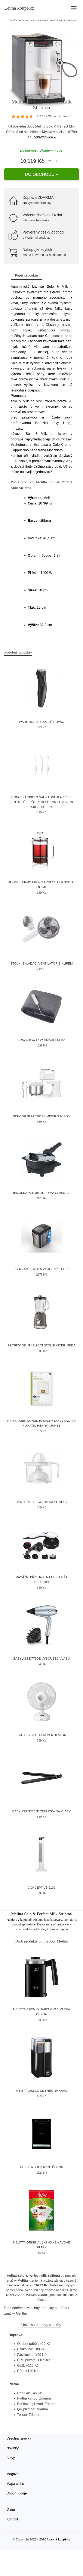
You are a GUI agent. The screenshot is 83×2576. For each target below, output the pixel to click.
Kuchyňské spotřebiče (30, 1929)
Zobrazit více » (44, 137)
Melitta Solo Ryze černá (41, 2167)
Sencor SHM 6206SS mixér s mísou (41, 1116)
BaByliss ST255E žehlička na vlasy (41, 1811)
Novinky (12, 2448)
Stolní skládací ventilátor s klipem (41, 963)
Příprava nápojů (57, 1929)
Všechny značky (18, 2438)
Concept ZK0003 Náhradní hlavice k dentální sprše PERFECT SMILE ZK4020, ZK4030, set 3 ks (41, 802)
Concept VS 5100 (41, 1887)
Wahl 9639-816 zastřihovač (41, 722)
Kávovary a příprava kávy (54, 1924)
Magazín (12, 2474)
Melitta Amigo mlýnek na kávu (41, 2090)
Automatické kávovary (47, 1919)
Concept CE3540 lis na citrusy (41, 1502)
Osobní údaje (16, 2493)
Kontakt (12, 2519)
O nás (11, 2509)
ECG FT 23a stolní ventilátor (41, 1735)
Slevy (10, 2458)
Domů (12, 20)
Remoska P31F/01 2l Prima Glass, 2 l (41, 1192)
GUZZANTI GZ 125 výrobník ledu (41, 1269)
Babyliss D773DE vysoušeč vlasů (41, 1658)
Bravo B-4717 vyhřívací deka (41, 1040)
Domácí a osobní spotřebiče (46, 20)
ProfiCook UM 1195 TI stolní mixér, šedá (41, 1345)
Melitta (47, 132)
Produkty (23, 20)
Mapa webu (15, 2484)
